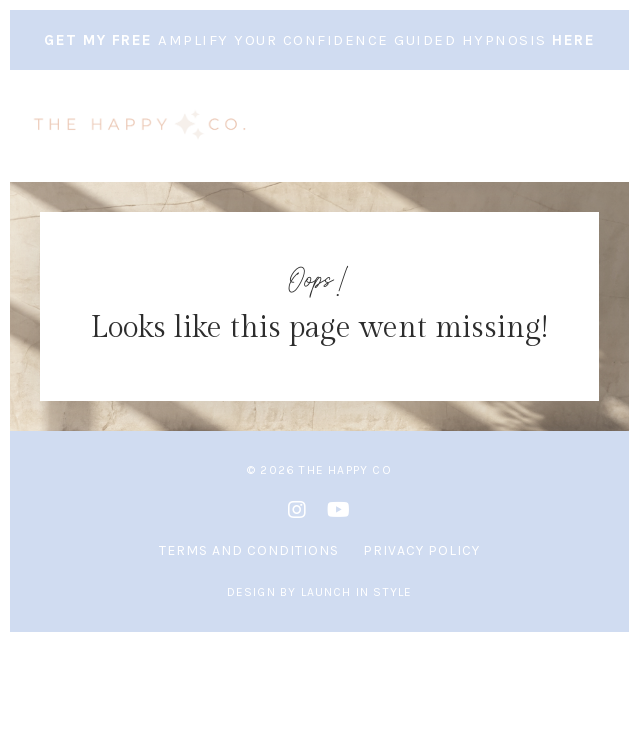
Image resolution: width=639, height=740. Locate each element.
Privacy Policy (421, 550)
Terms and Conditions (249, 550)
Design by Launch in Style (320, 592)
